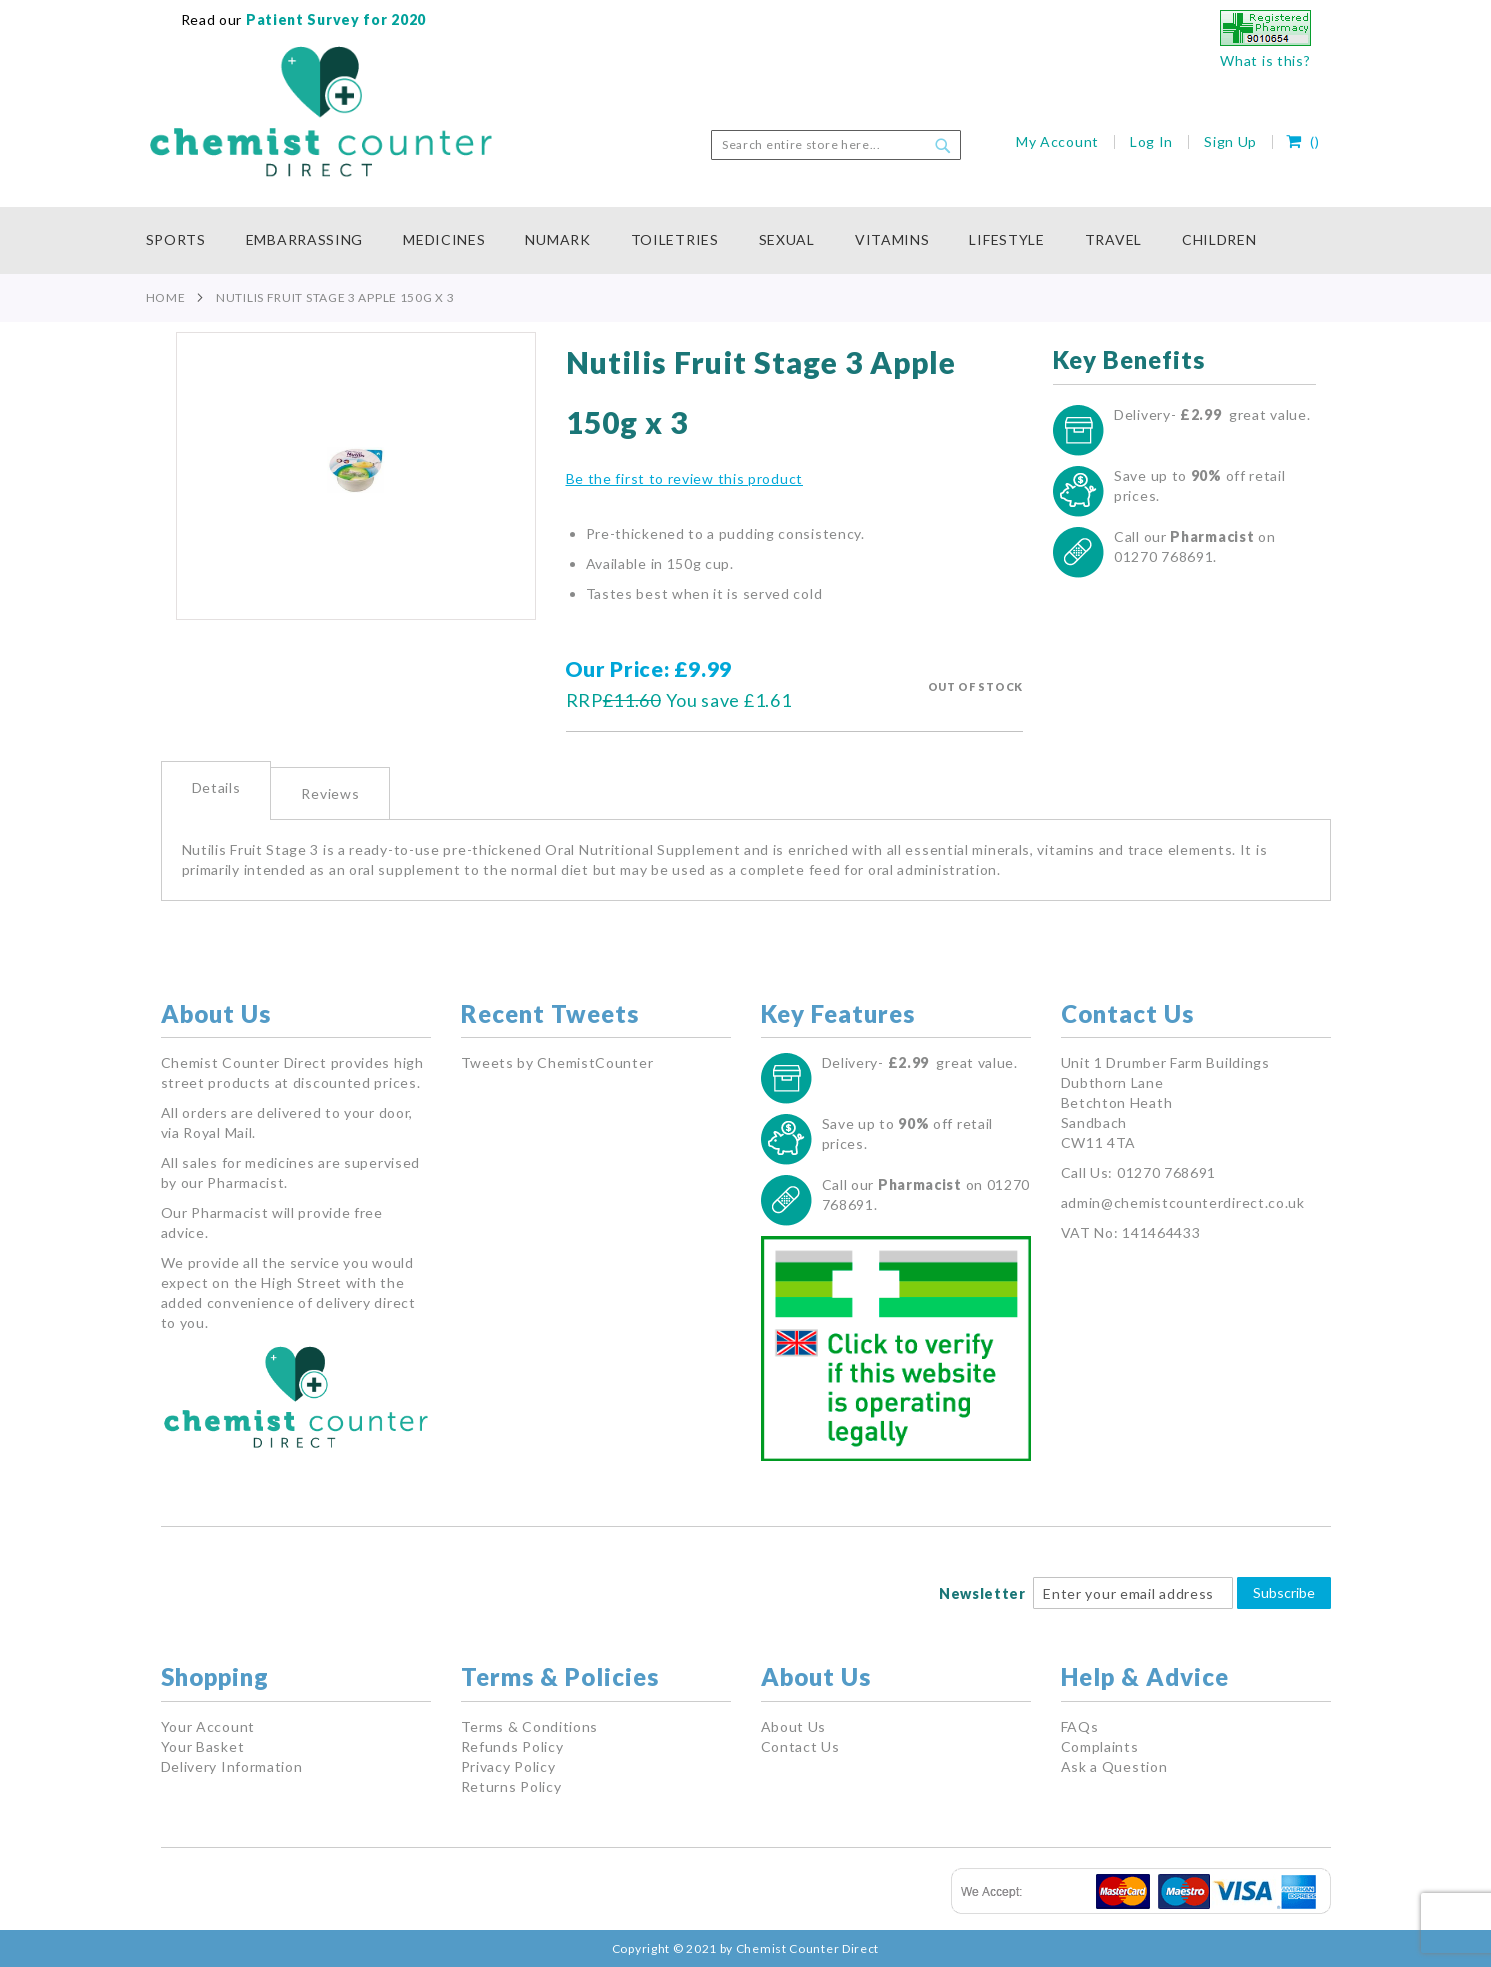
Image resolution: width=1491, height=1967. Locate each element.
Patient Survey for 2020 (334, 19)
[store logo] (321, 112)
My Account (1057, 141)
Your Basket (203, 1746)
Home (166, 297)
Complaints (1100, 1746)
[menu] (746, 240)
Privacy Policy (508, 1766)
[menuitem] (186, 240)
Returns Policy (511, 1786)
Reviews (330, 793)
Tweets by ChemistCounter (557, 1062)
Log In (1151, 141)
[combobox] (836, 145)
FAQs (1080, 1726)
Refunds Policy (512, 1746)
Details (216, 787)
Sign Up (1230, 141)
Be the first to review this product (685, 478)
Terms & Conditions (530, 1726)
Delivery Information (232, 1766)
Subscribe (1284, 1592)
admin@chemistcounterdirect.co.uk (1183, 1202)
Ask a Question (1114, 1766)
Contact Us (800, 1746)
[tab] (216, 790)
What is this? (1265, 60)
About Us (794, 1726)
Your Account (208, 1726)
